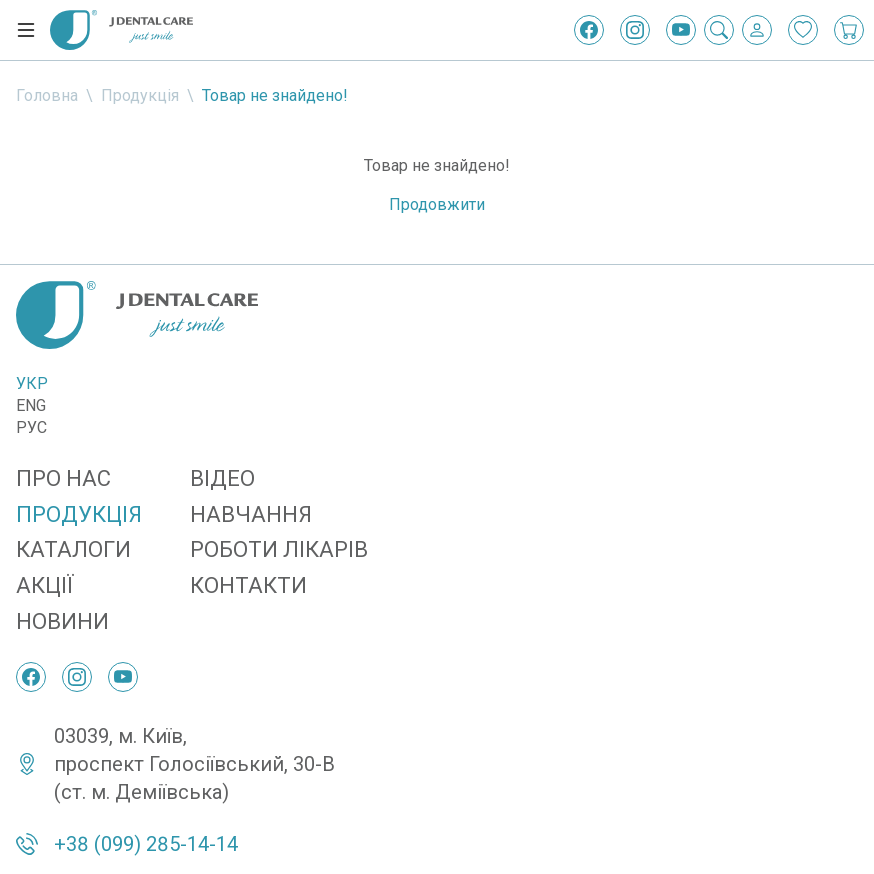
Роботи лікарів (279, 549)
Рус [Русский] (31, 427)
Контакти (248, 585)
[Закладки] (803, 30)
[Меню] (26, 30)
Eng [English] (31, 405)
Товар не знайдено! (275, 95)
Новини (62, 621)
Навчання (251, 514)
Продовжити (437, 204)
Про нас (63, 478)
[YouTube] (681, 30)
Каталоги (73, 549)
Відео (222, 478)
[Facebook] (589, 30)
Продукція (140, 95)
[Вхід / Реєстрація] (757, 30)
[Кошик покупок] (849, 30)
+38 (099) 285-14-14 (146, 844)
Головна (47, 95)
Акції (45, 585)
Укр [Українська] (32, 383)
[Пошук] (719, 30)
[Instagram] (635, 30)
